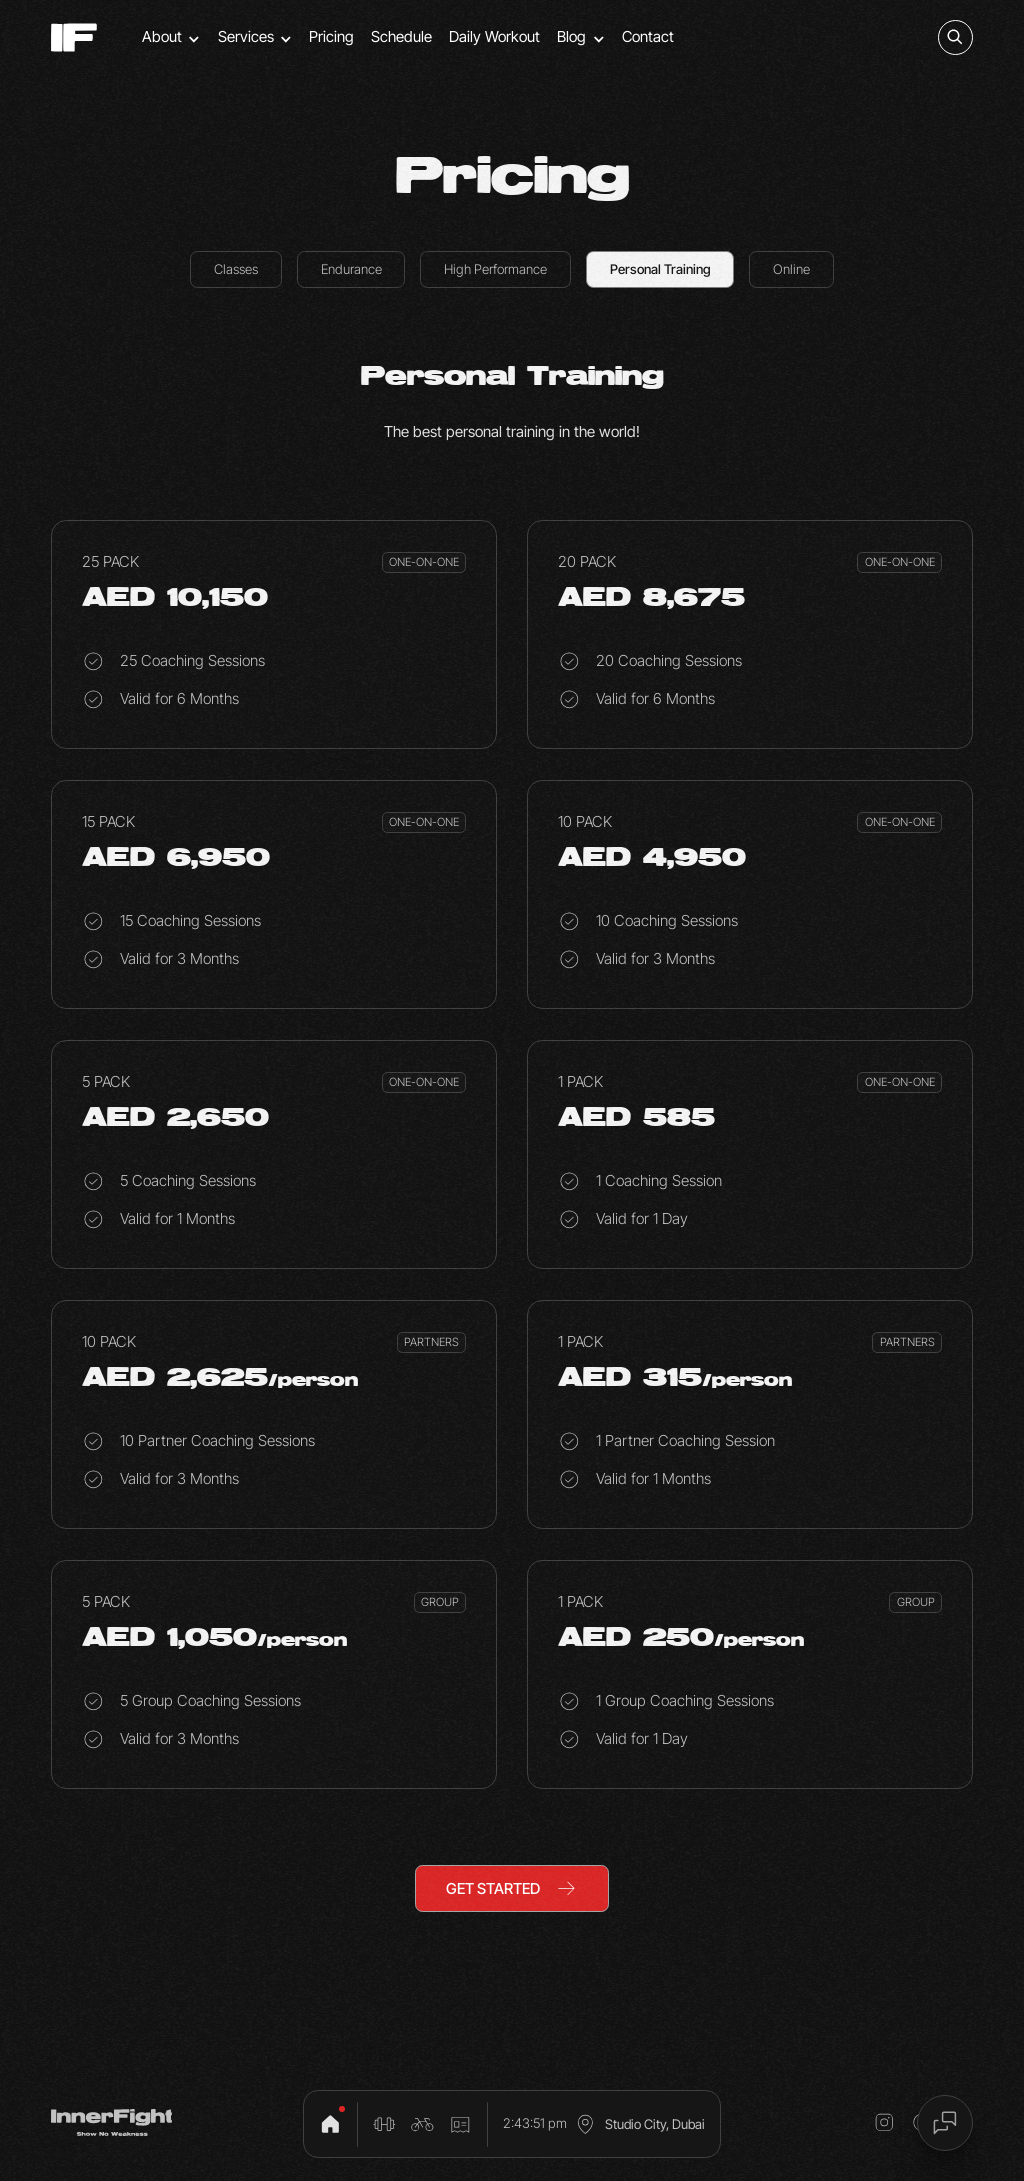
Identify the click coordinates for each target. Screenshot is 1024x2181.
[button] (171, 37)
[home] (73, 37)
